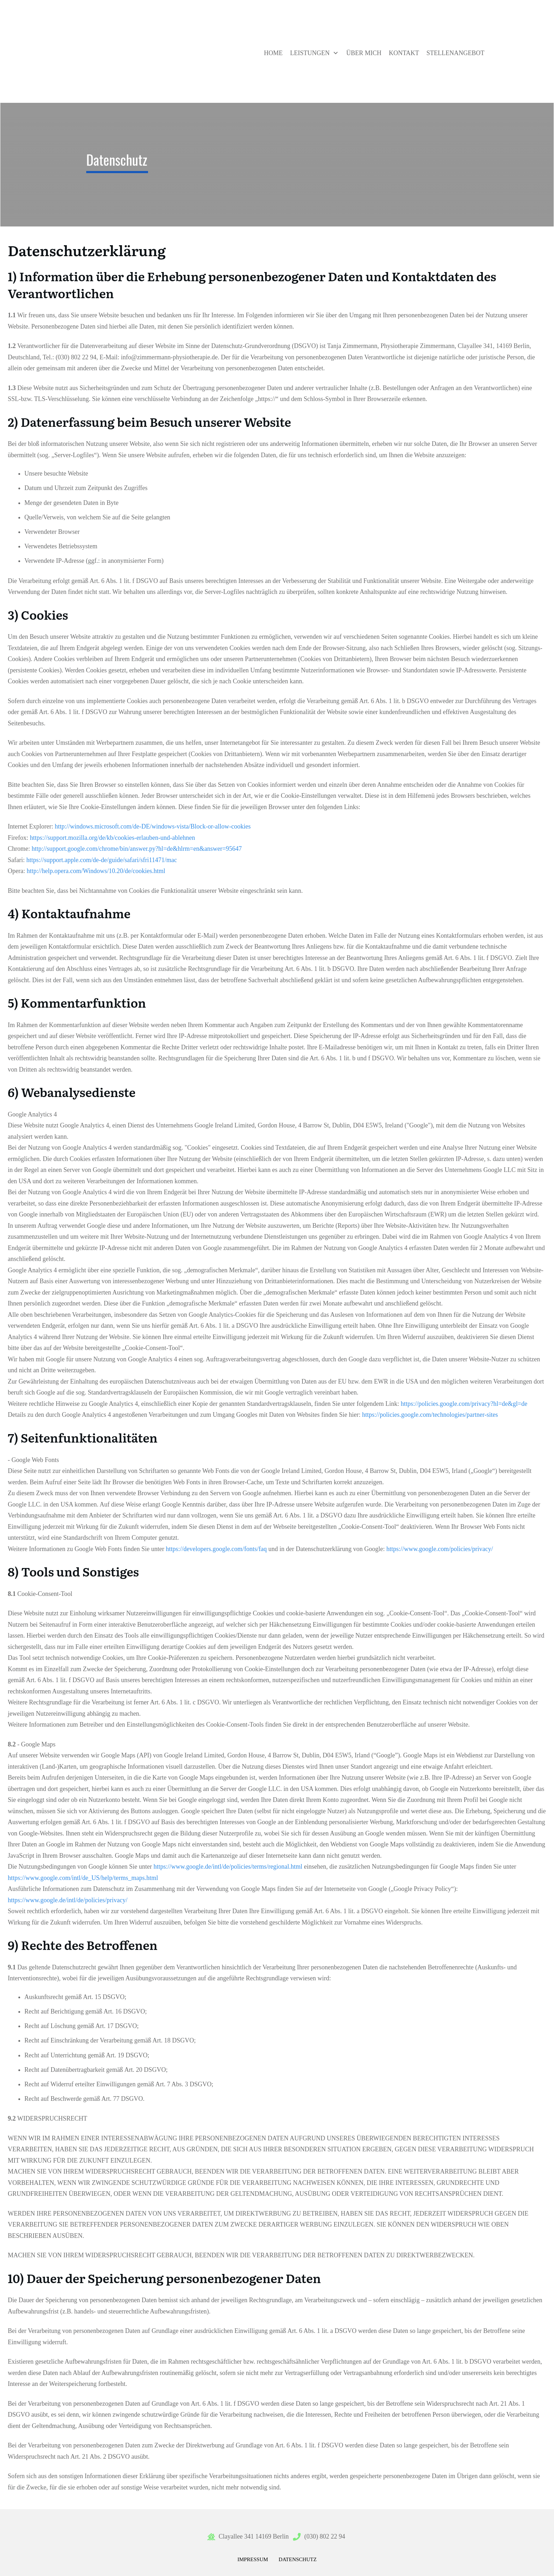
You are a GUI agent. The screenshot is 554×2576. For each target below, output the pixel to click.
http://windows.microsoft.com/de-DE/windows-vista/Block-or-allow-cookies (153, 826)
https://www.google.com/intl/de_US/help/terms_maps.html (83, 1877)
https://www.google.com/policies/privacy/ (440, 1548)
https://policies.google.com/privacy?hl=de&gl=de (464, 1403)
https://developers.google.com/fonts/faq (216, 1548)
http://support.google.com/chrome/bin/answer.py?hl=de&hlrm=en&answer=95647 (137, 848)
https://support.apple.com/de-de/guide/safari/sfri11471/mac (101, 859)
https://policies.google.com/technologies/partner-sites (430, 1414)
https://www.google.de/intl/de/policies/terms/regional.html (227, 1866)
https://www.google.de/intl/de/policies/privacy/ (68, 1900)
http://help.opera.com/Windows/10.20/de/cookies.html (95, 870)
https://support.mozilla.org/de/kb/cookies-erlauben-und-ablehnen (112, 837)
